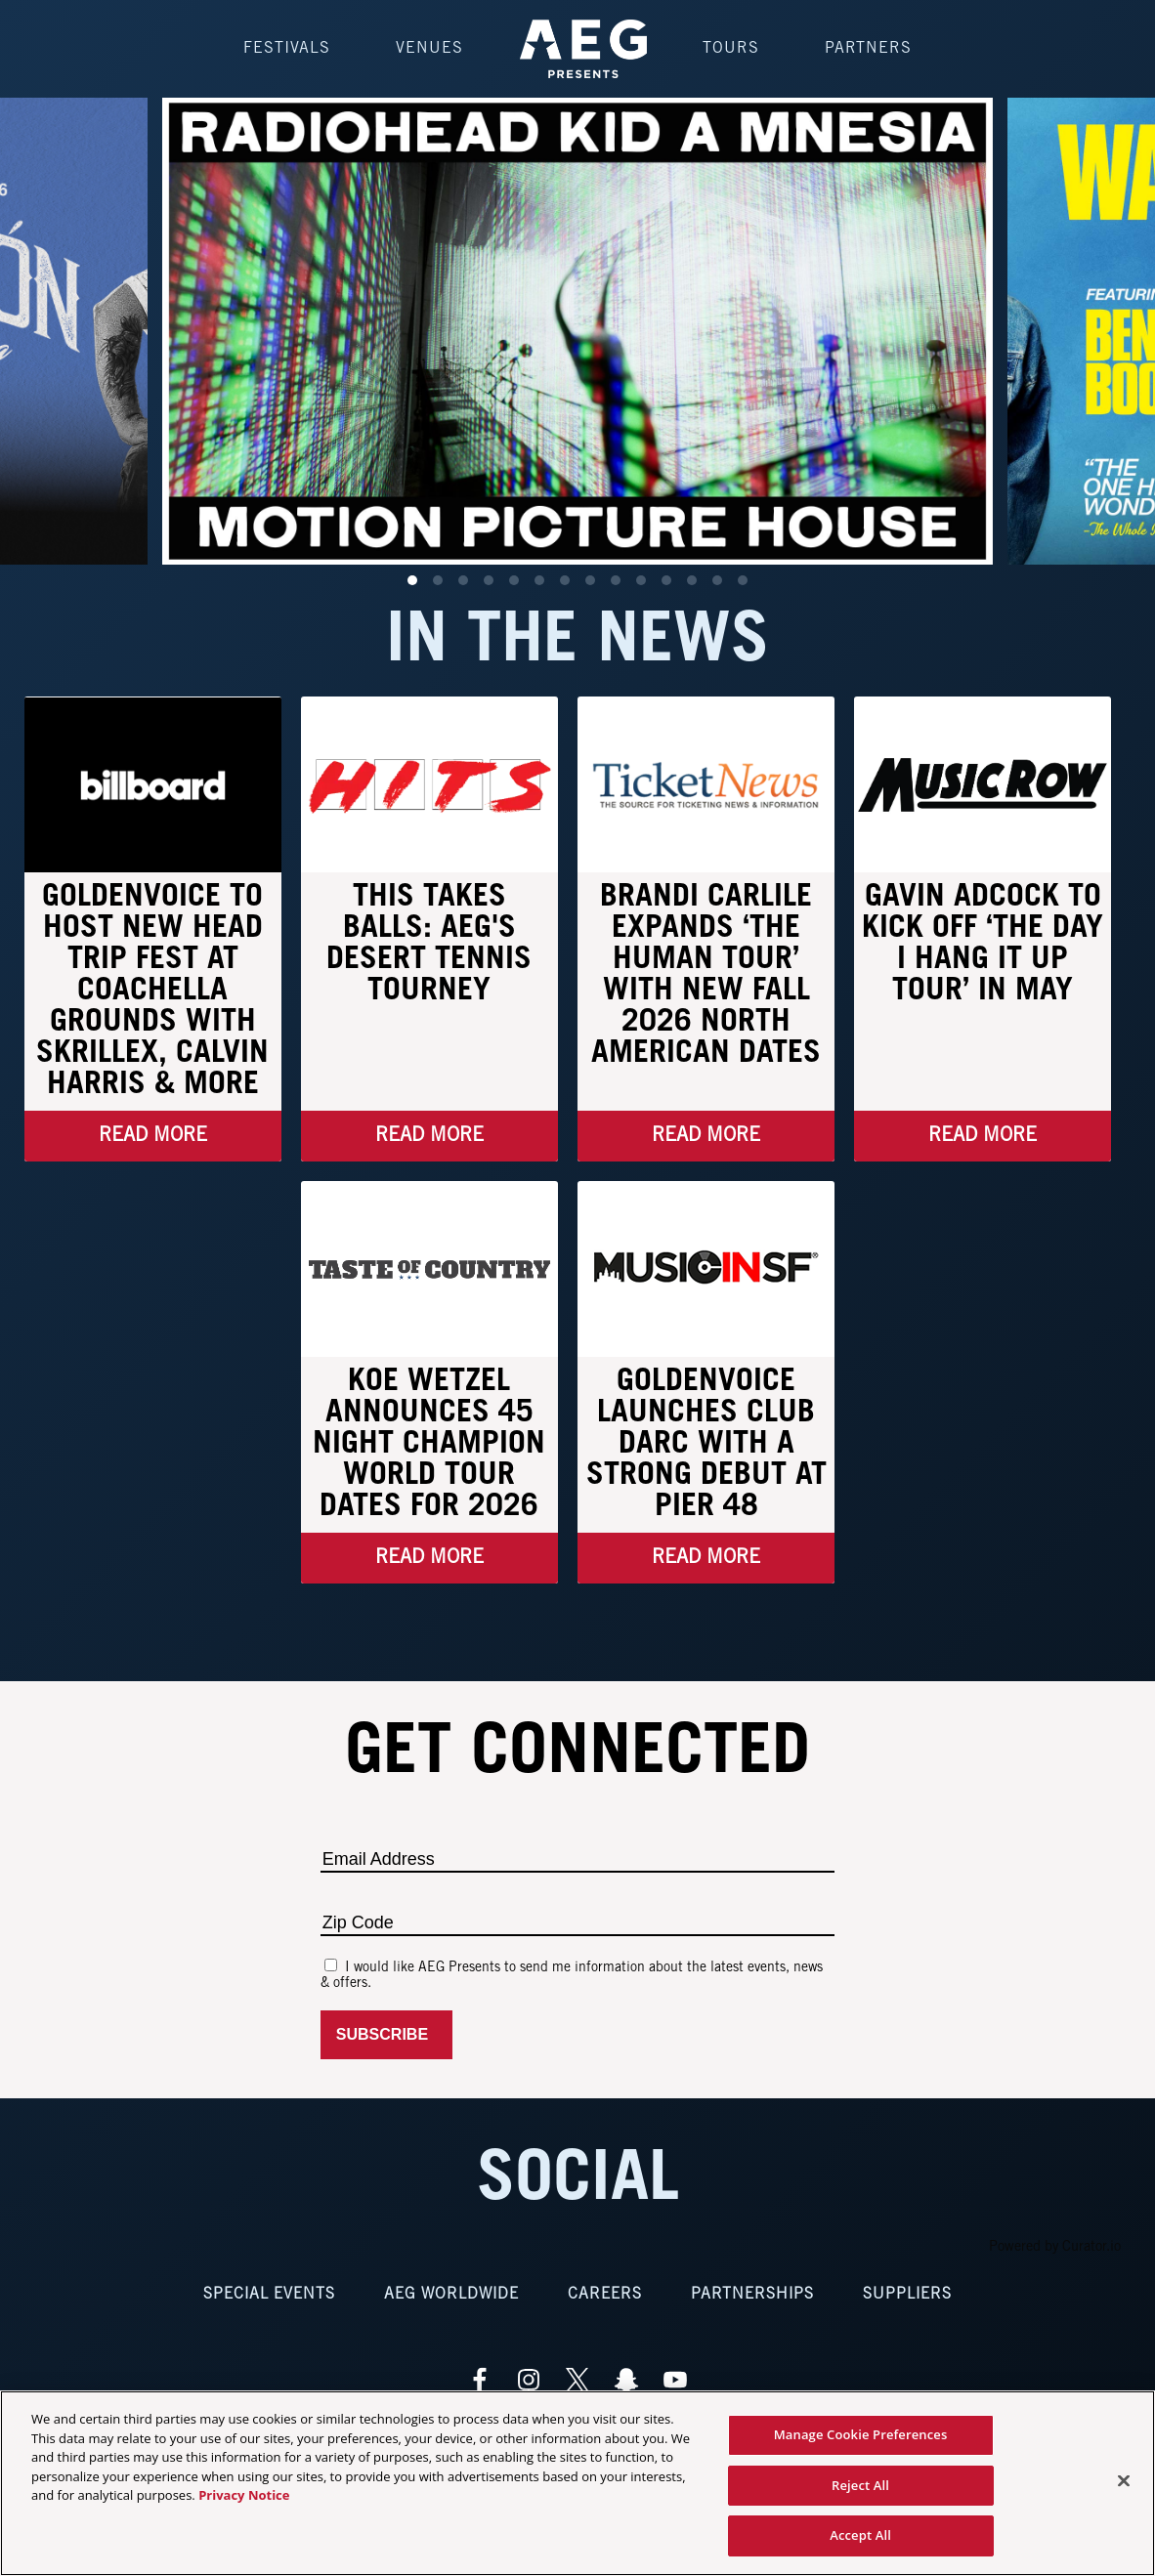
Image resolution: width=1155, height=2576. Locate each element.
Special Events (269, 2294)
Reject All (860, 2485)
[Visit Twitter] (577, 2379)
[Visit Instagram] (528, 2379)
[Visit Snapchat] (626, 2379)
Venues (429, 48)
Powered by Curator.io (1055, 2247)
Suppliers (907, 2294)
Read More (153, 1136)
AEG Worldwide (451, 2294)
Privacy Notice (243, 2495)
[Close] (1123, 2481)
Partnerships (752, 2294)
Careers (605, 2294)
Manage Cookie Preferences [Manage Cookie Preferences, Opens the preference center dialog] (861, 2434)
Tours (731, 48)
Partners (868, 48)
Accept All (860, 2535)
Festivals (286, 48)
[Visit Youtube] (675, 2379)
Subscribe (386, 2034)
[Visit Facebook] (479, 2379)
